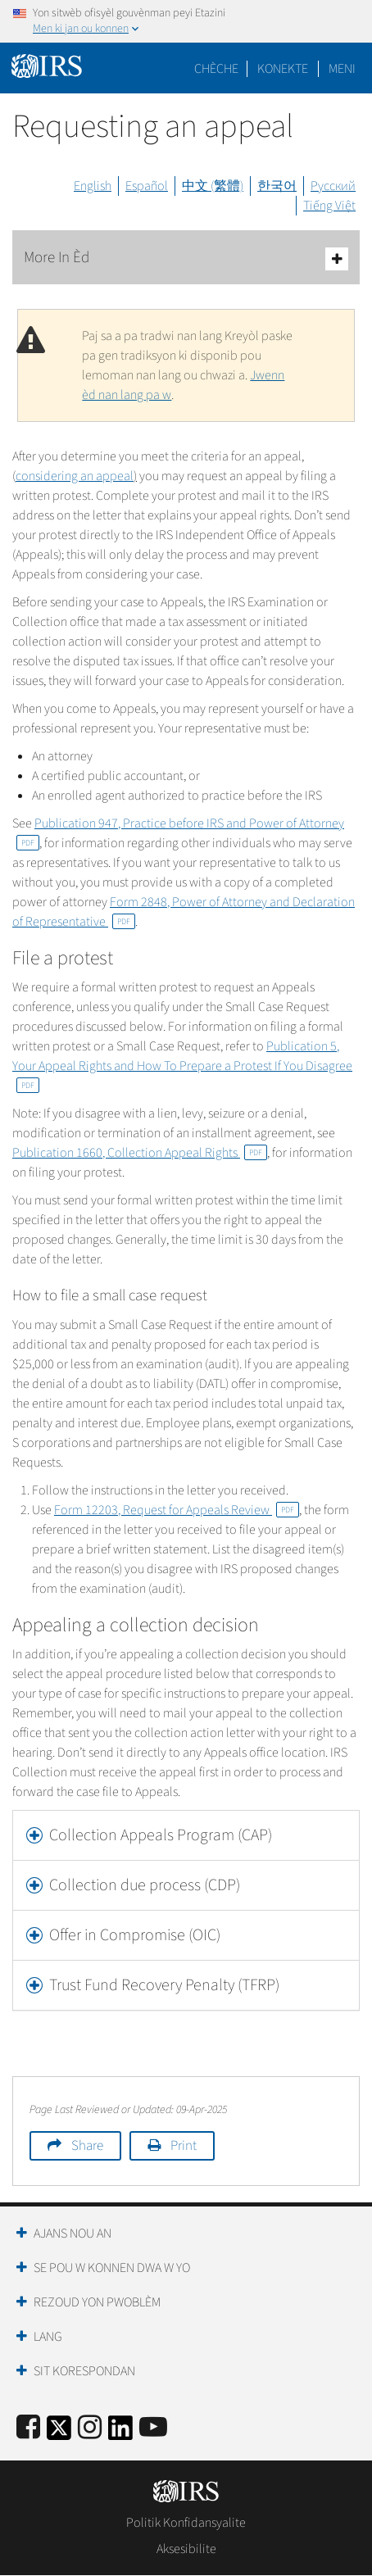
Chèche (216, 69)
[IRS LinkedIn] (120, 2433)
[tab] (186, 1835)
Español (146, 186)
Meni (342, 69)
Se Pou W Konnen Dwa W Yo (112, 2268)
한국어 (277, 186)
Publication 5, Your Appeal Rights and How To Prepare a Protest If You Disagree (182, 1065)
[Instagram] (90, 2428)
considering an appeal (75, 476)
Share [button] (87, 2146)
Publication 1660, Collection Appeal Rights (139, 1153)
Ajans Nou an (72, 2234)
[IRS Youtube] (153, 2428)
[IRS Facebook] (28, 2428)
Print (183, 2146)
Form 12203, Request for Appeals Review (176, 1510)
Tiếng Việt (329, 206)
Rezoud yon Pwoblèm (97, 2302)
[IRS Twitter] (59, 2433)
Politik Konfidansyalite (186, 2523)
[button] (186, 1835)
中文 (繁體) (212, 186)
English (92, 186)
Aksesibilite (186, 2549)
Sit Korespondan (84, 2371)
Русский (333, 186)
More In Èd (186, 258)
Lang (48, 2337)
